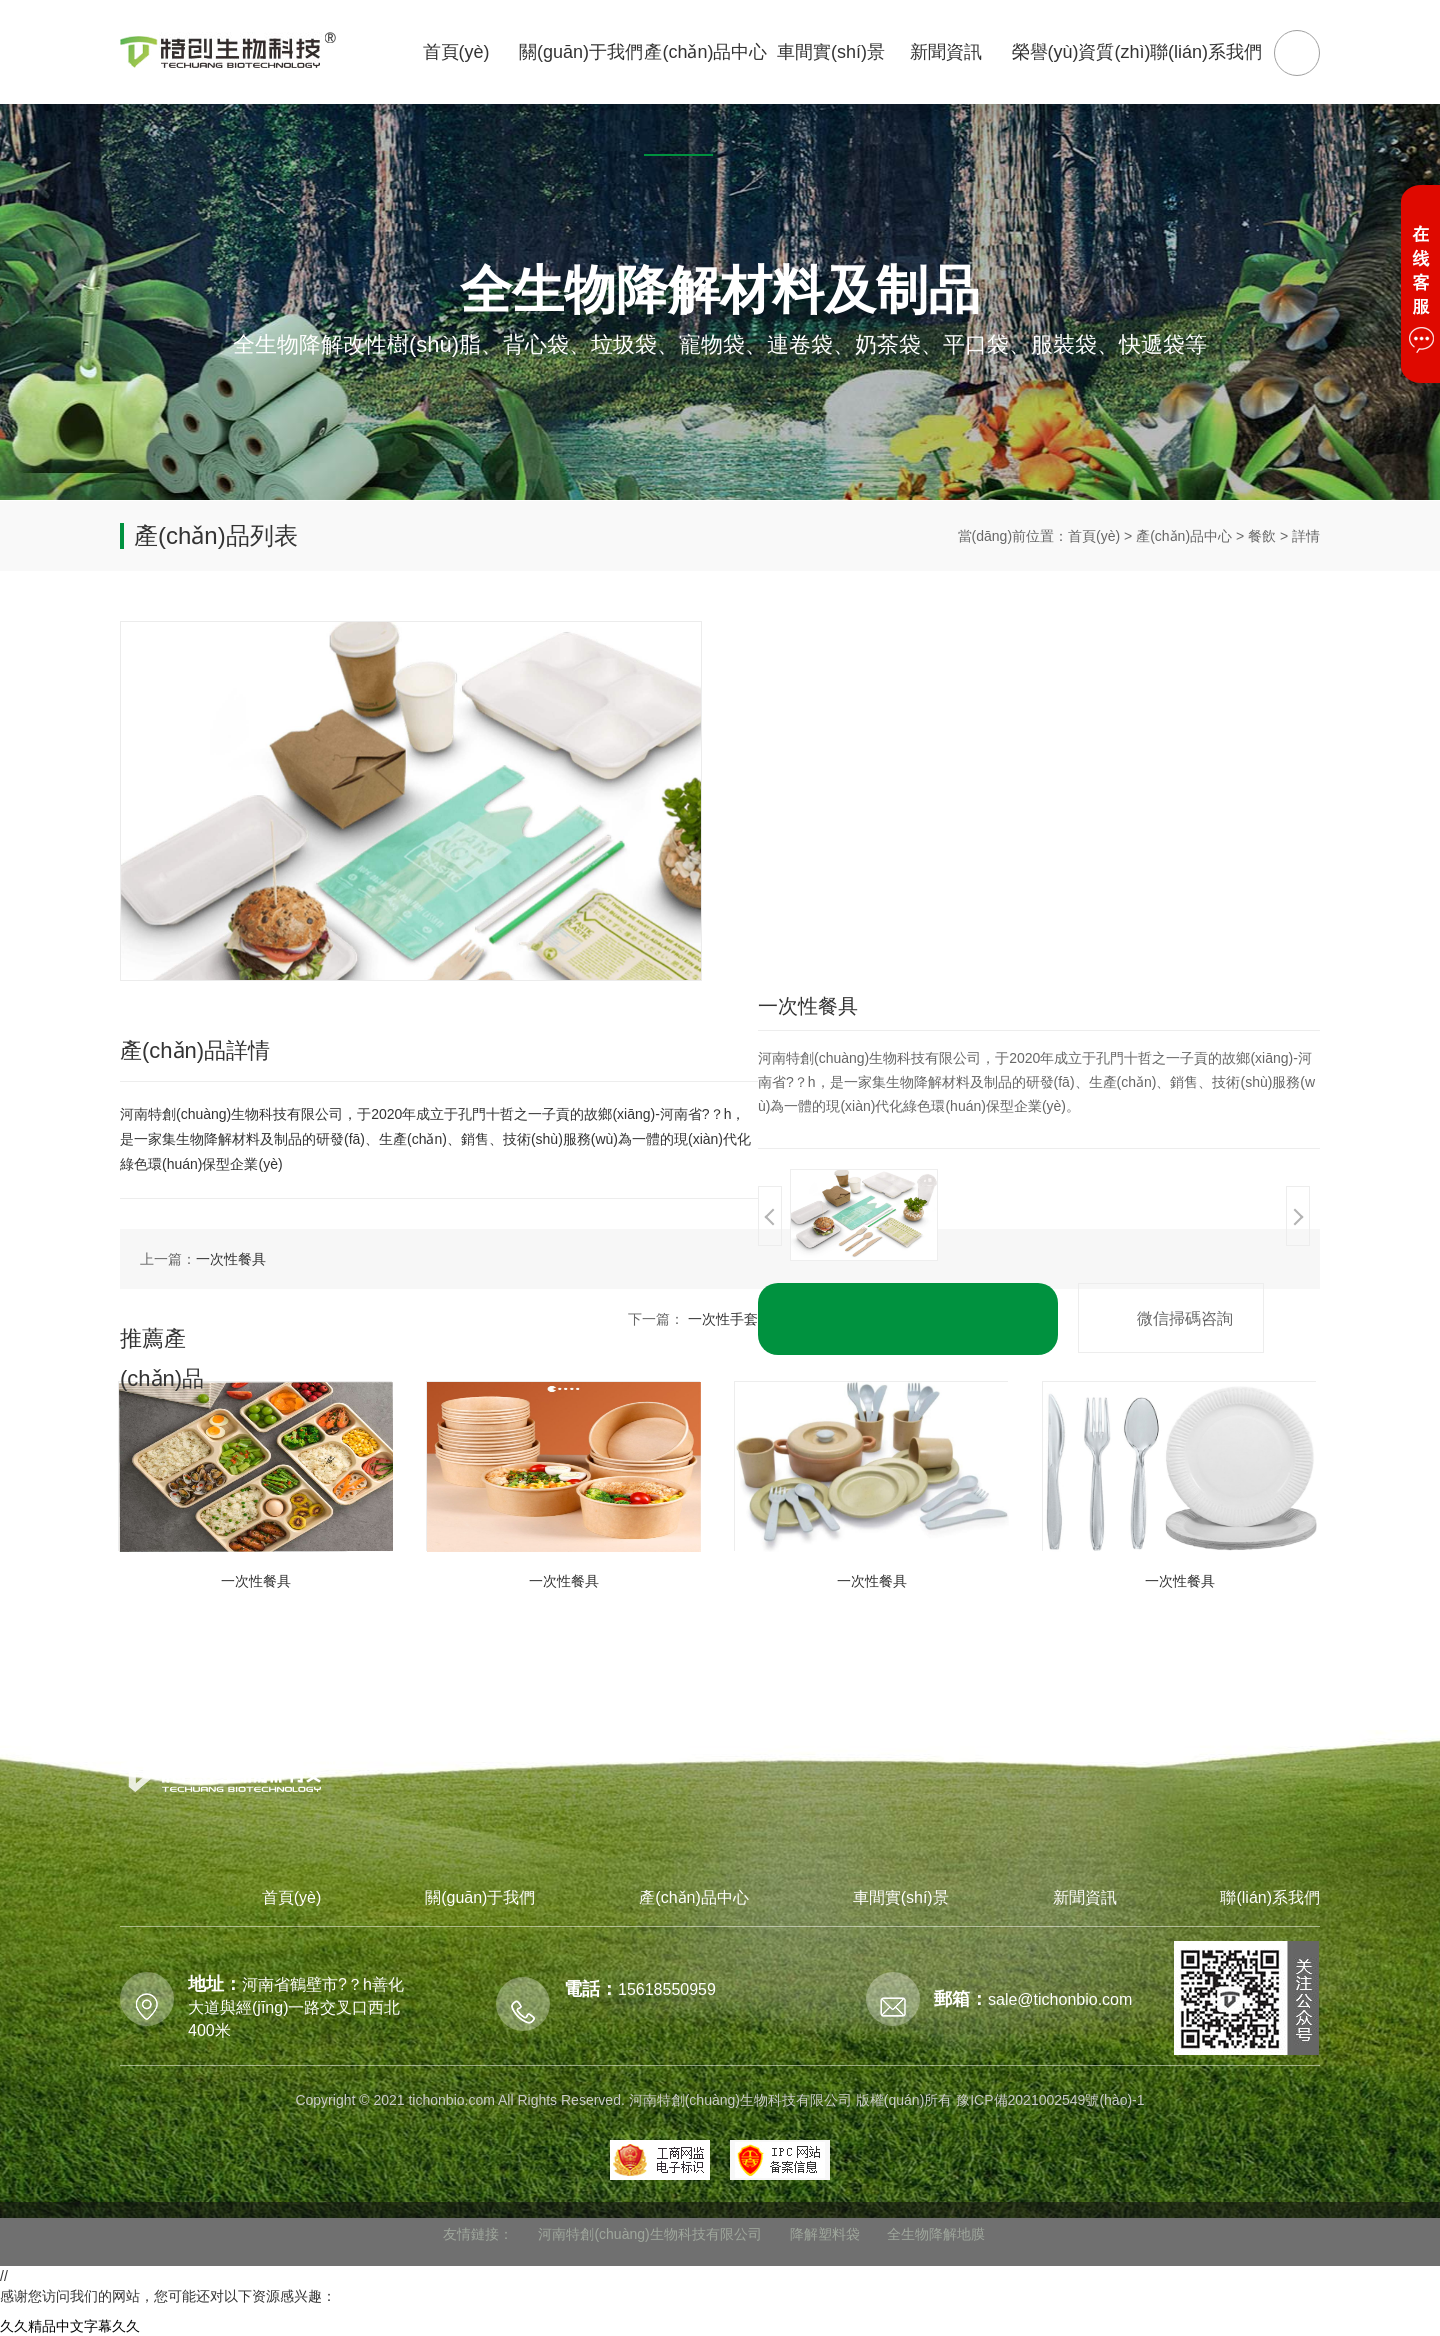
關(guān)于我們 (480, 1897)
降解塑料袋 (825, 2234)
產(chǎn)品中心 (1184, 536)
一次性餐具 (231, 1259)
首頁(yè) (1094, 536)
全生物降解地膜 (936, 2234)
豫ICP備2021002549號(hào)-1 (1050, 2100)
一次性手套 (723, 1319)
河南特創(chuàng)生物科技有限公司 (649, 2234)
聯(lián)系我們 (1270, 1897)
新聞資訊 (1085, 1897)
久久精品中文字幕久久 (70, 2326)
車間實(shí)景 (901, 1897)
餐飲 (1262, 536)
